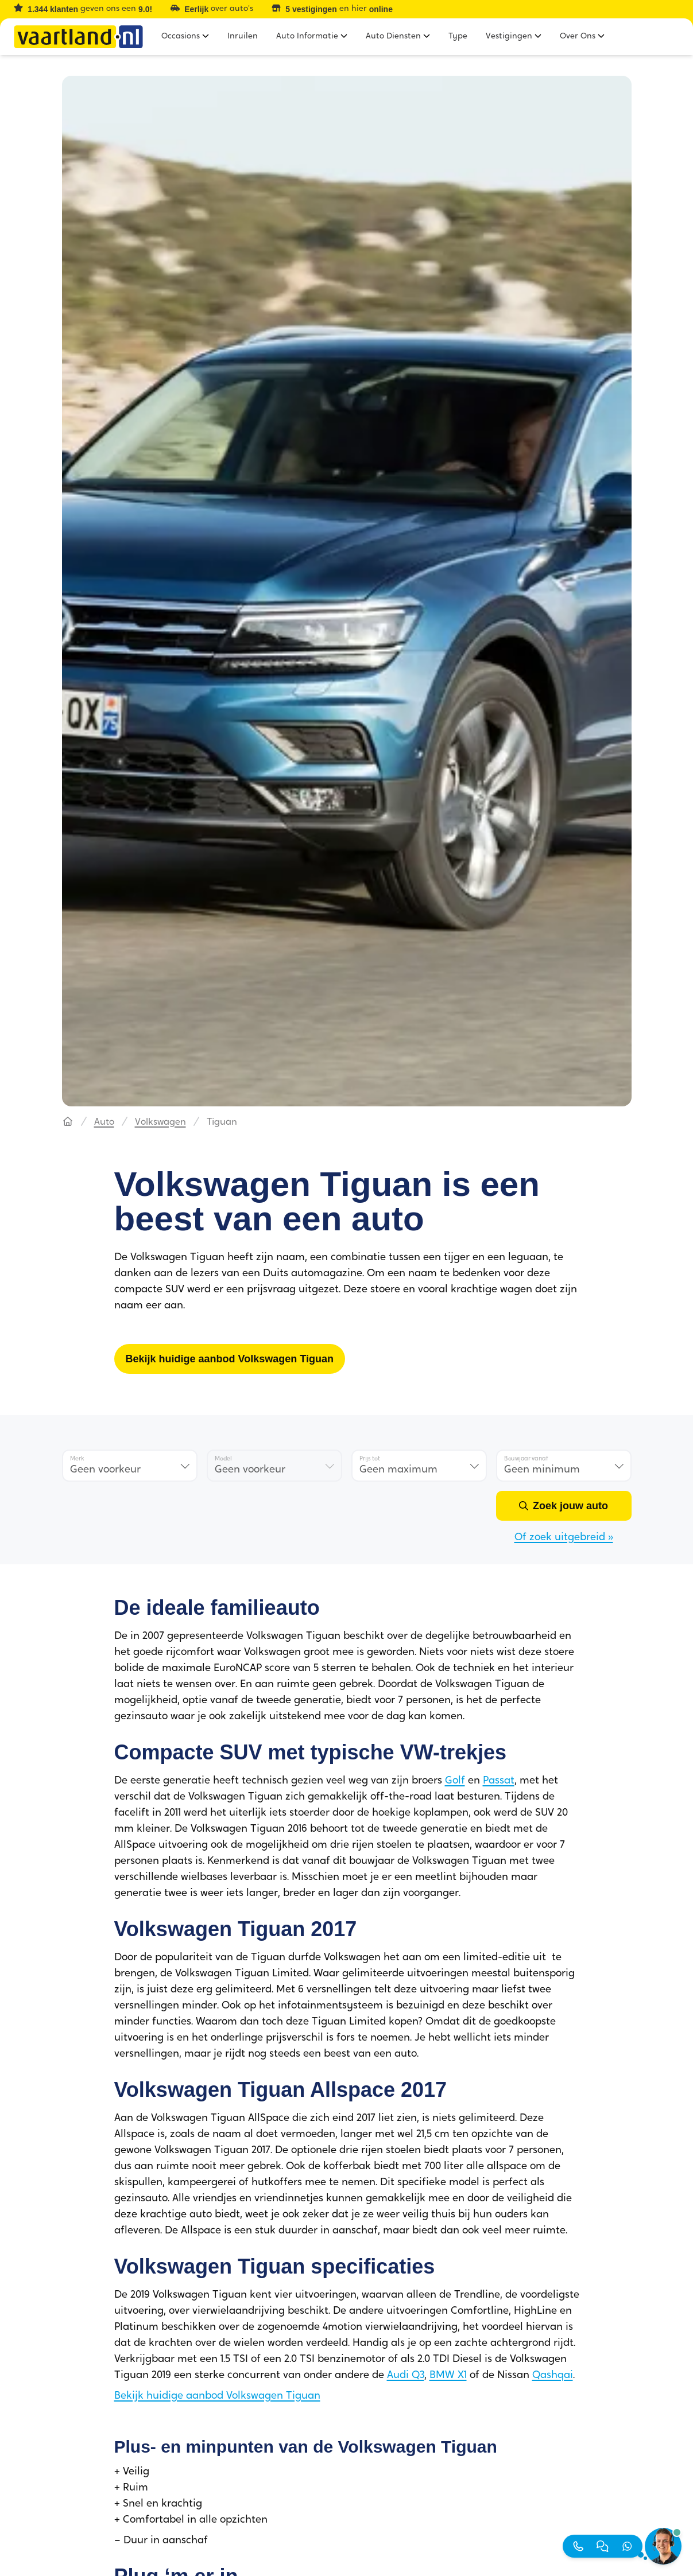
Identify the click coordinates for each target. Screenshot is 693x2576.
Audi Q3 (405, 2375)
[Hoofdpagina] (67, 1122)
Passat (498, 1780)
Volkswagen (160, 1122)
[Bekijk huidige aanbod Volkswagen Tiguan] (229, 1359)
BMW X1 (448, 2375)
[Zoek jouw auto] (564, 1506)
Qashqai (552, 2375)
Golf (455, 1780)
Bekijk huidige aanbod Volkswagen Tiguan (217, 2396)
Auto (104, 1122)
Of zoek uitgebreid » (563, 1537)
